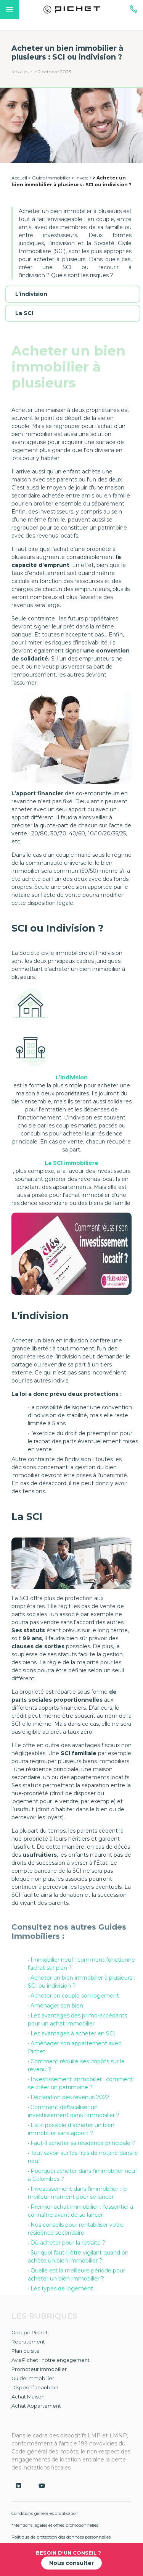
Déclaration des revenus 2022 (70, 2097)
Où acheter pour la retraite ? (68, 2242)
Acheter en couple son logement (75, 1995)
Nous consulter (71, 2563)
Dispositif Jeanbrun (34, 2387)
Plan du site (25, 2351)
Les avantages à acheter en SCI (73, 2033)
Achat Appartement (36, 2406)
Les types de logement (62, 2288)
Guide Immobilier (51, 178)
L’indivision (31, 294)
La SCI (24, 313)
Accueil (19, 178)
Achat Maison (28, 2396)
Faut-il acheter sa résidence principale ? (83, 2143)
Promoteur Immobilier (39, 2369)
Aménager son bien (57, 2005)
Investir (84, 178)
